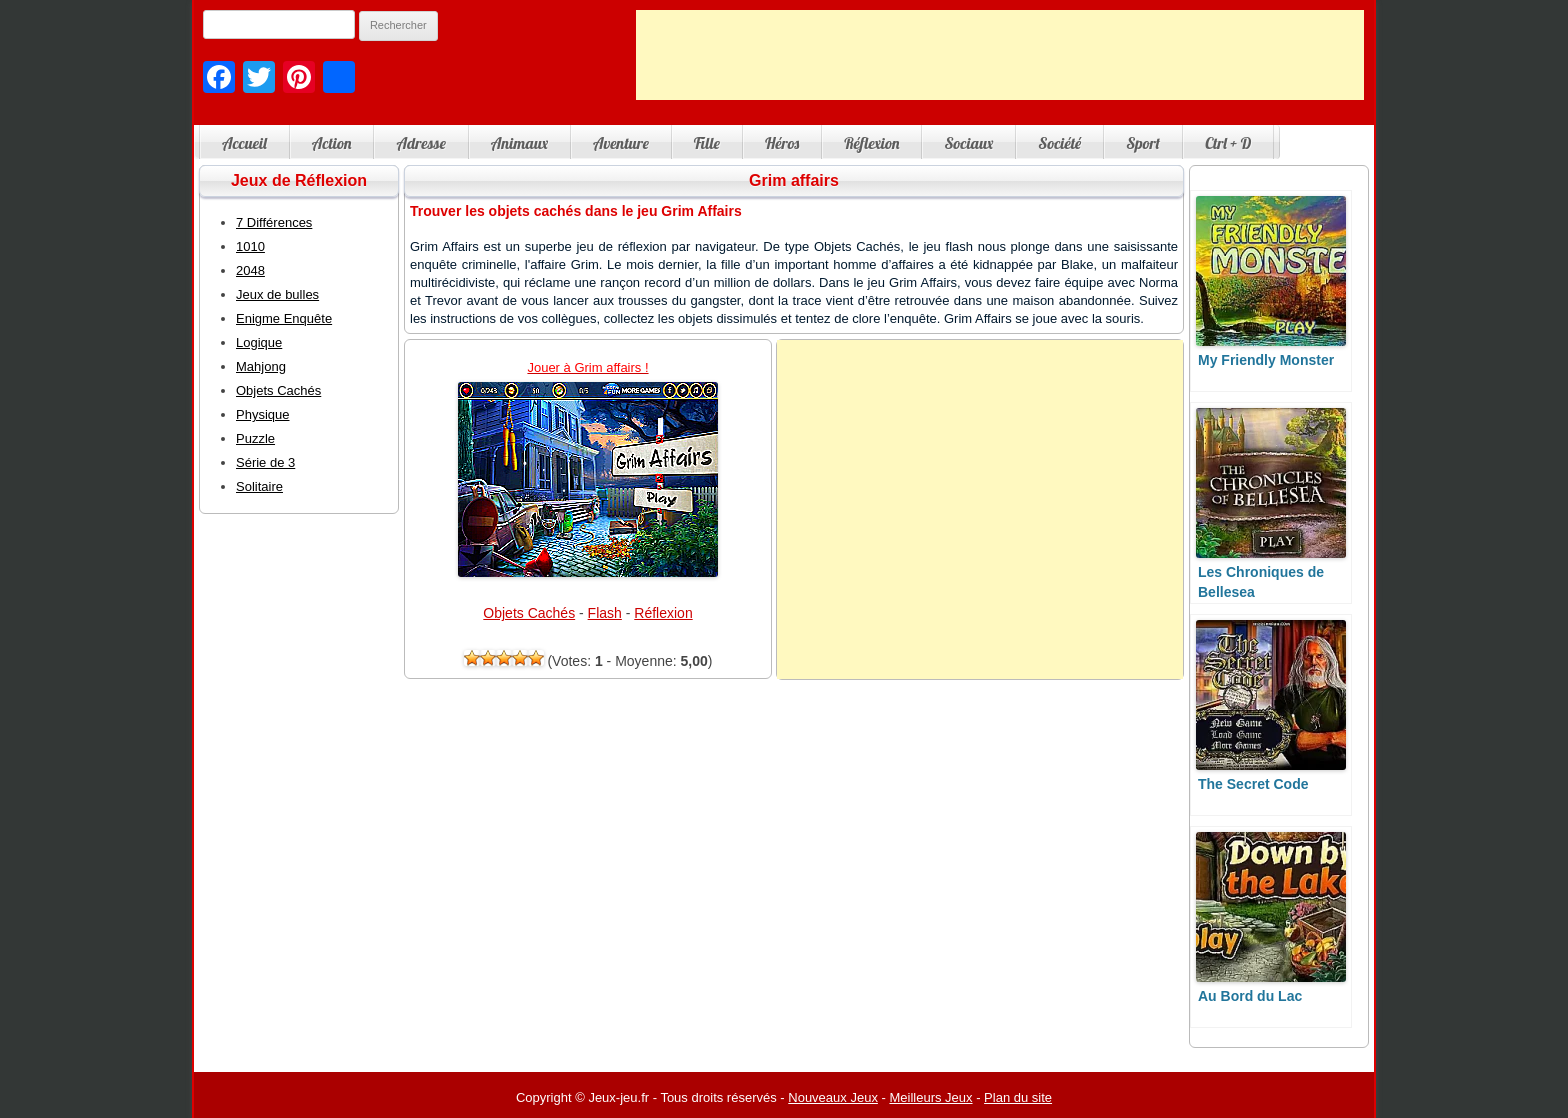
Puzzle (255, 438)
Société (1059, 143)
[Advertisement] (1000, 55)
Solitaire (259, 486)
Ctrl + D (1228, 143)
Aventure (621, 143)
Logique (259, 342)
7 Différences (274, 222)
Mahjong (261, 366)
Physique (262, 414)
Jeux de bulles (277, 294)
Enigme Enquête (284, 318)
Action (332, 143)
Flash (605, 613)
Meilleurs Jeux (930, 1097)
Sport (1143, 143)
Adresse (420, 143)
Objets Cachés (529, 613)
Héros (782, 143)
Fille (707, 143)
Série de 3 (265, 462)
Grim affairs (794, 180)
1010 (250, 246)
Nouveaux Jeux (833, 1097)
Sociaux (968, 143)
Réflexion (871, 143)
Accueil (244, 143)
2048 (250, 270)
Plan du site (1018, 1097)
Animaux (519, 143)
